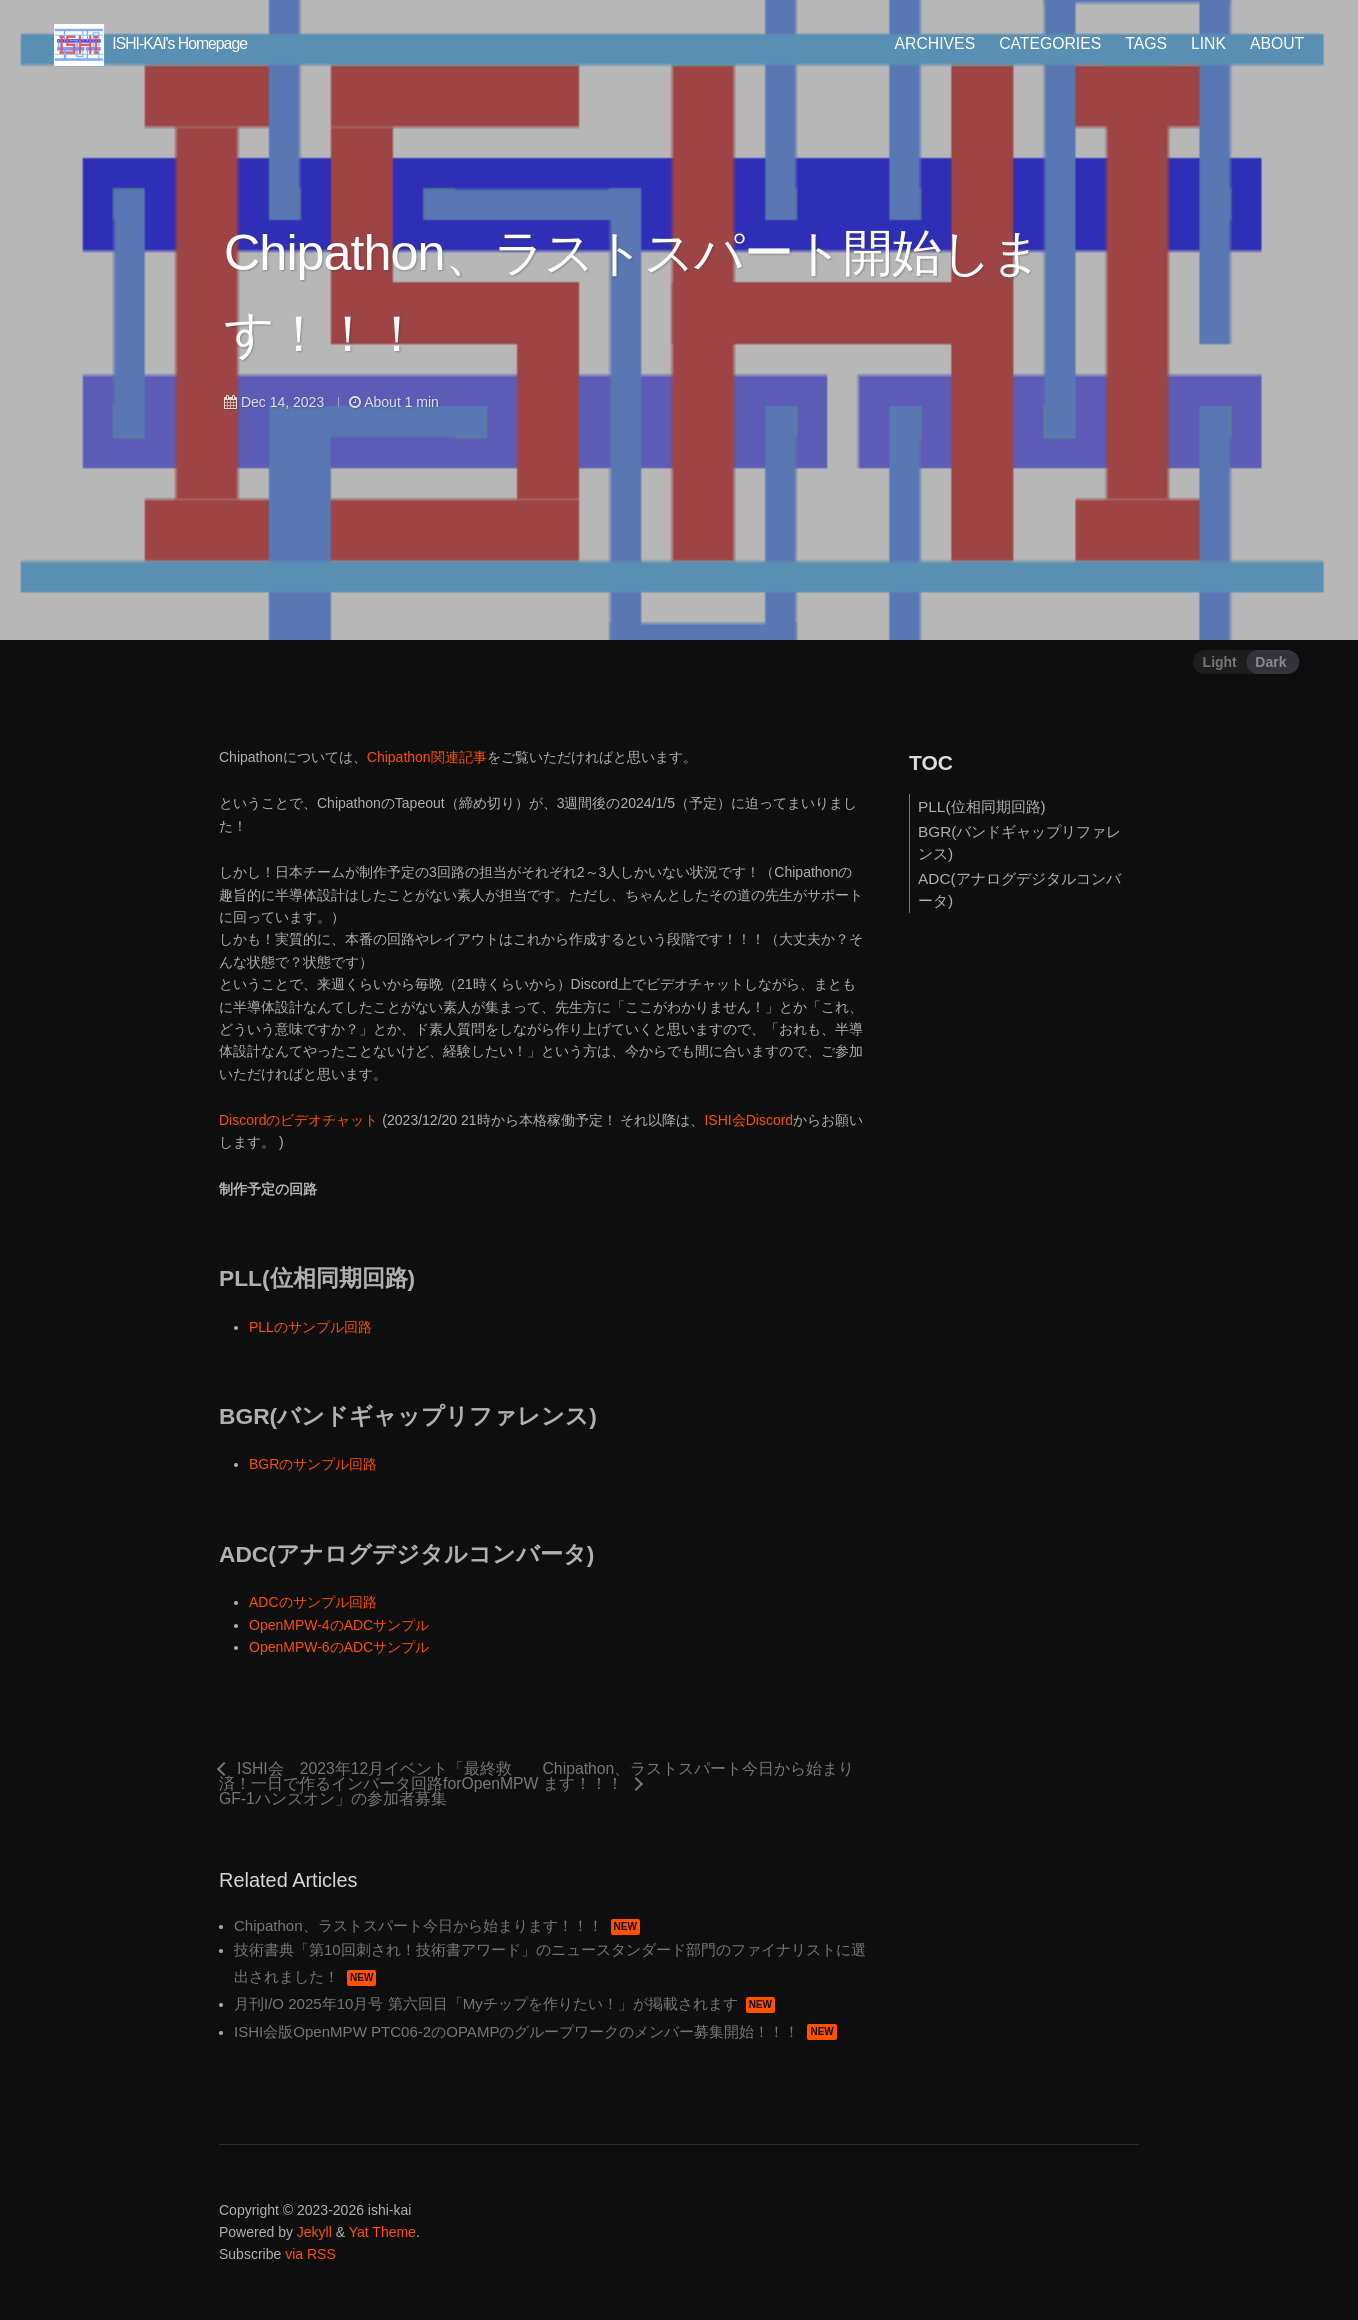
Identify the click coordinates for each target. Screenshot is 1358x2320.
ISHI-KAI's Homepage (156, 43)
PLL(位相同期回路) (982, 806)
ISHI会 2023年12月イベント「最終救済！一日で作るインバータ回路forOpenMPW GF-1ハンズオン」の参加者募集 (378, 1783)
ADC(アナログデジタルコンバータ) (1019, 889)
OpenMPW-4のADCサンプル (339, 1625)
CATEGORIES (1044, 43)
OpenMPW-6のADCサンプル (339, 1647)
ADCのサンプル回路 (313, 1602)
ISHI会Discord (748, 1120)
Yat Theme (382, 2232)
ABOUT (1271, 43)
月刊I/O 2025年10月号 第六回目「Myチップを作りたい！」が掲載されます (504, 2003)
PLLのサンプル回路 (310, 1327)
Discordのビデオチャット (298, 1120)
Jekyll (314, 2232)
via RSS (310, 2255)
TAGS (1140, 43)
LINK (1202, 43)
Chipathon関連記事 (427, 757)
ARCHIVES (928, 43)
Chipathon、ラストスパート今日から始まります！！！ (699, 1776)
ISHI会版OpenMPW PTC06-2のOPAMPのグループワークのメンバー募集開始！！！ (535, 2031)
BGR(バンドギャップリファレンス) (1019, 842)
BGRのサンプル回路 (313, 1464)
